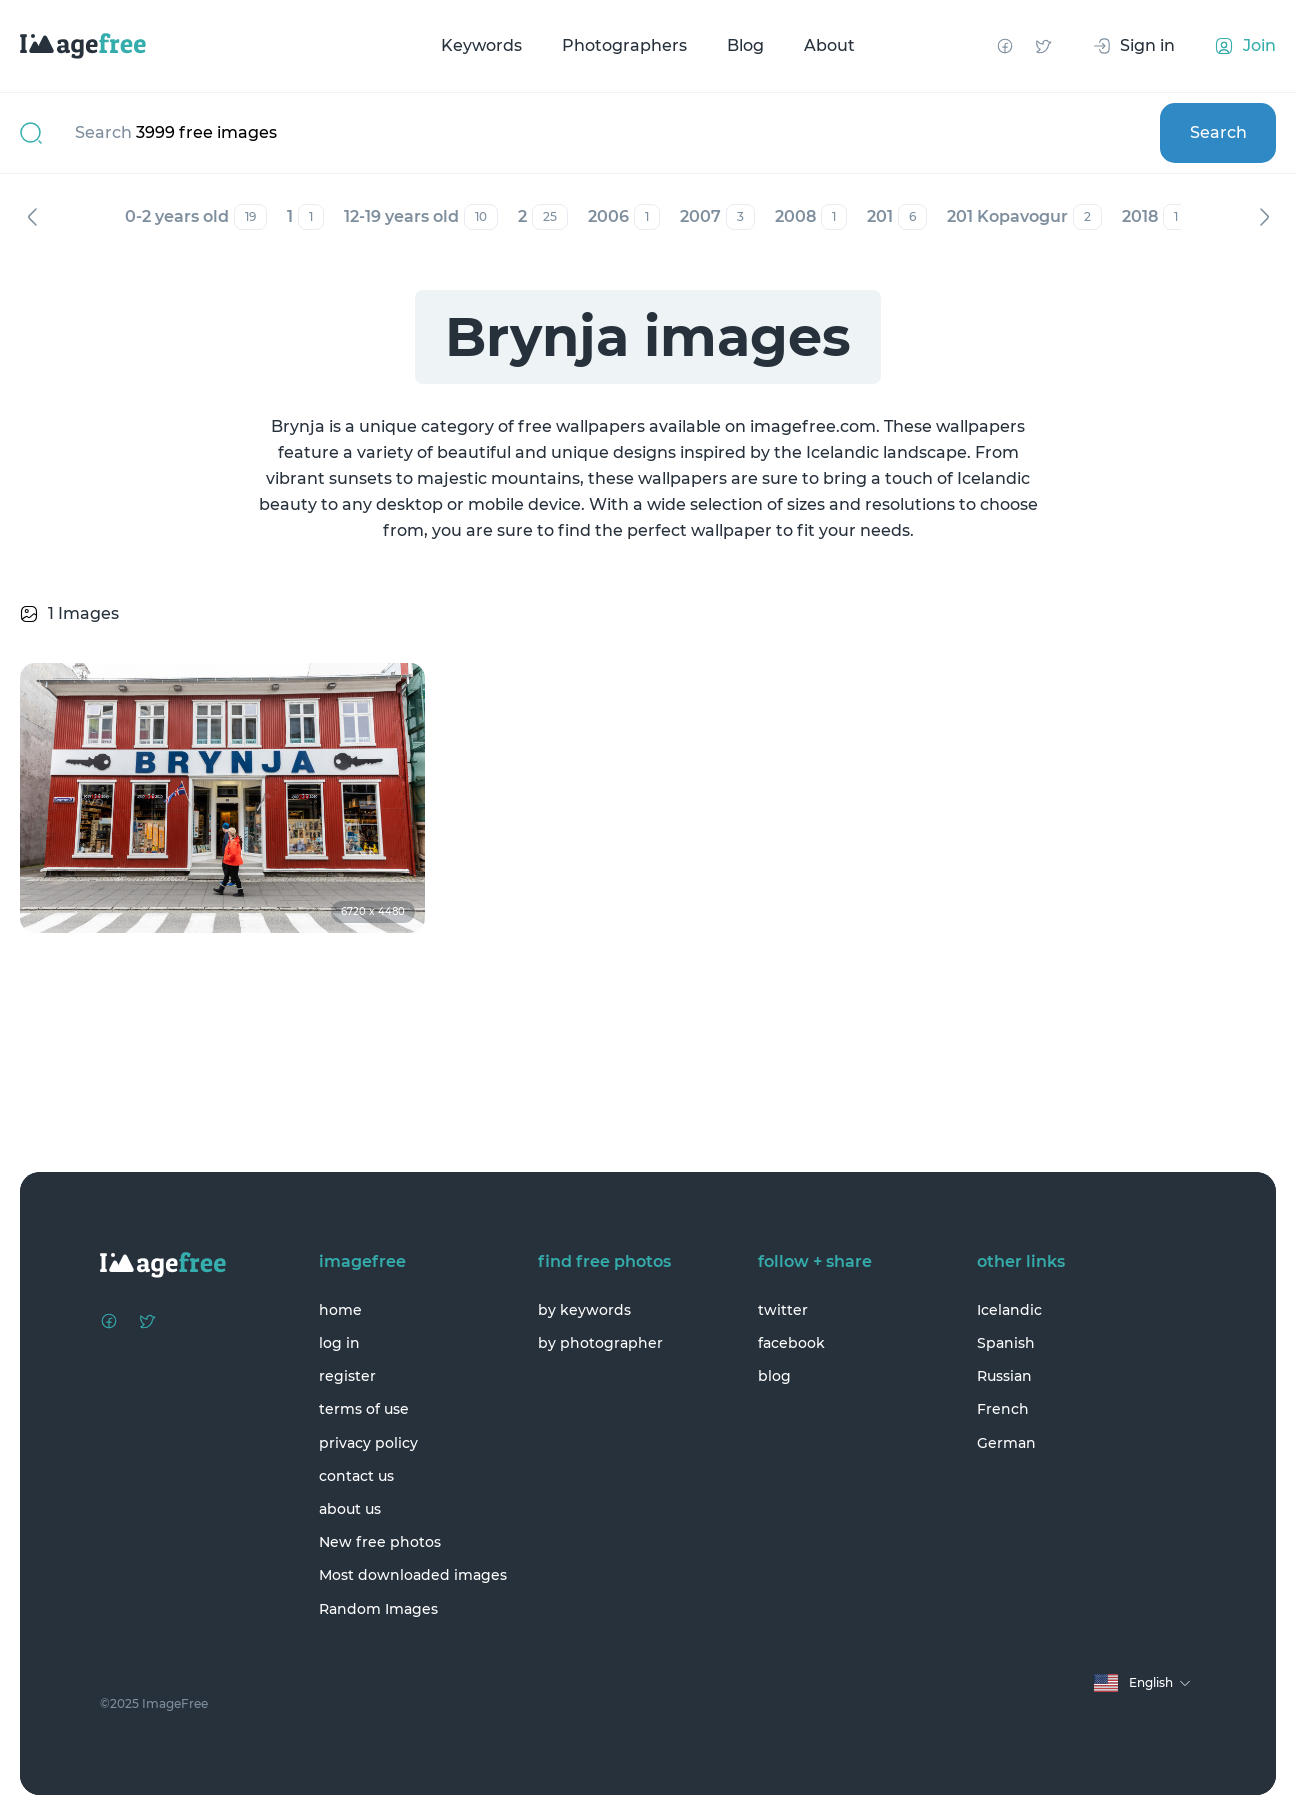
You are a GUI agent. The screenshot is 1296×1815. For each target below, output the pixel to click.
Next (1264, 217)
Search (1218, 132)
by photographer (600, 1343)
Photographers (624, 45)
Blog (745, 45)
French (1003, 1409)
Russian (1004, 1376)
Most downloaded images (413, 1575)
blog (774, 1376)
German (1006, 1443)
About (829, 45)
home (340, 1310)
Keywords (481, 45)
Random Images (378, 1609)
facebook (791, 1343)
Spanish (1006, 1343)
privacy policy (368, 1443)
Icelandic (1009, 1310)
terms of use (364, 1409)
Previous (32, 217)
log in (339, 1343)
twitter (783, 1310)
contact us (356, 1476)
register (347, 1376)
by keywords (584, 1310)
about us (350, 1509)
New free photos (380, 1542)
